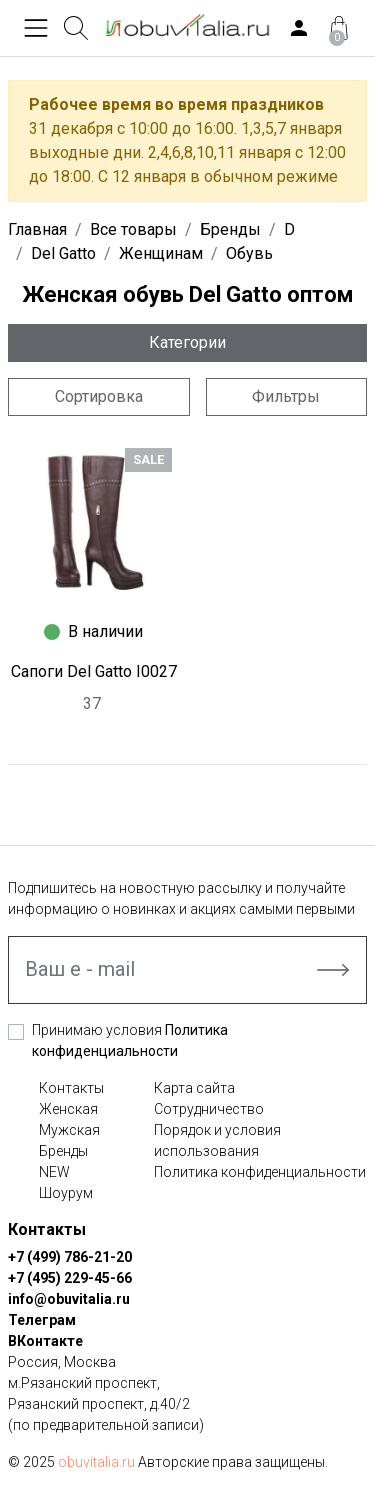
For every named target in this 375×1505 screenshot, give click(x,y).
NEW (54, 1172)
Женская (68, 1109)
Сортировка (99, 396)
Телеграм (42, 1320)
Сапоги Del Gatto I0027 (94, 671)
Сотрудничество (209, 1109)
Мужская (69, 1130)
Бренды (63, 1151)
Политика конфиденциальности (260, 1172)
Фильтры (286, 396)
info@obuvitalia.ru (69, 1299)
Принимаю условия (130, 1040)
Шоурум (66, 1193)
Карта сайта (194, 1088)
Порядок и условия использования (217, 1140)
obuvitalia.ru (96, 1462)
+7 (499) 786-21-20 (70, 1257)
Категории (187, 342)
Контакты (71, 1088)
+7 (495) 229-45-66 (70, 1278)
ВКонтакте (45, 1341)
